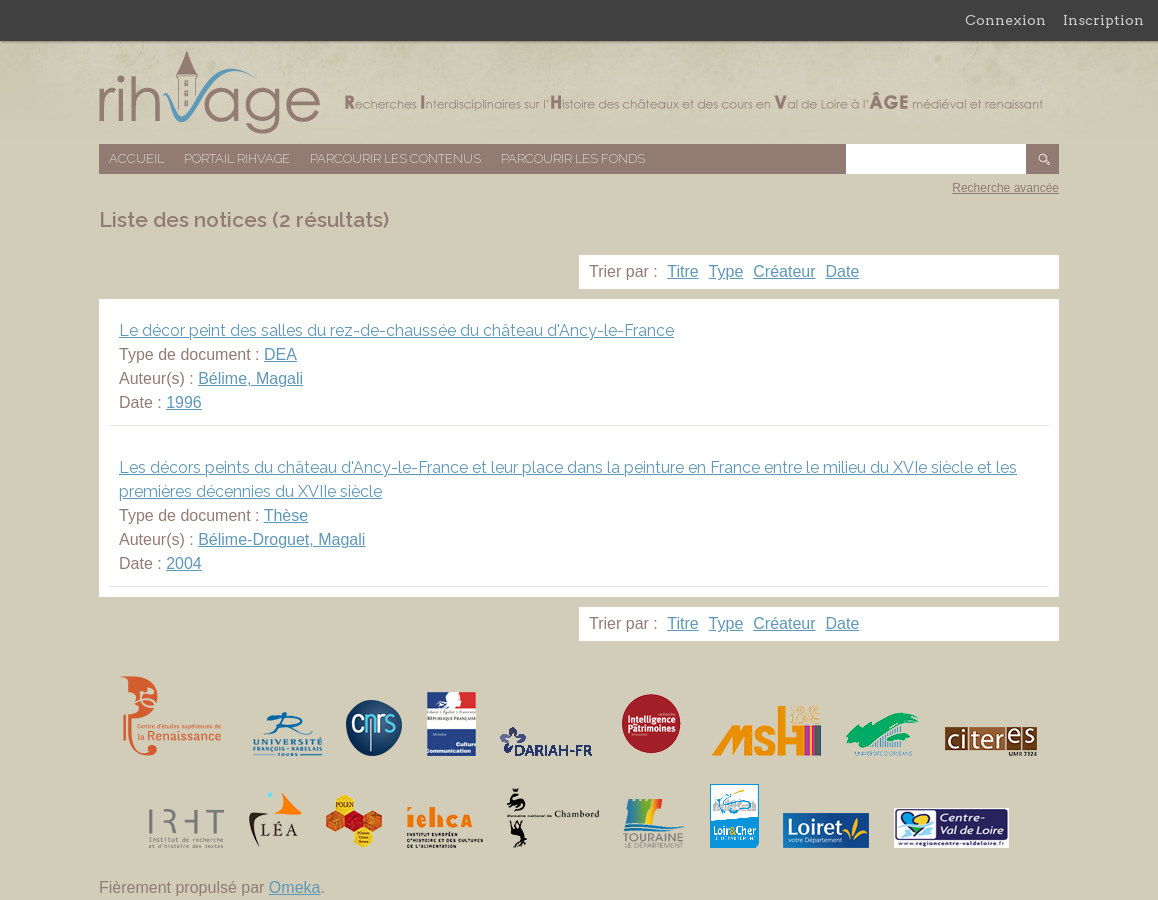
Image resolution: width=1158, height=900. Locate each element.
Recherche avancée (1005, 188)
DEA (280, 354)
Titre (682, 271)
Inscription (1103, 20)
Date (843, 271)
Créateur (784, 271)
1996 (184, 402)
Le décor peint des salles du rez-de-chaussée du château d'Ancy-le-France (396, 330)
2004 (184, 563)
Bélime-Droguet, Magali (281, 539)
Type (726, 271)
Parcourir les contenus (395, 158)
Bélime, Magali (250, 378)
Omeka (295, 887)
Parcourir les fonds (573, 158)
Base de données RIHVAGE (579, 92)
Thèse (286, 515)
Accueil (136, 158)
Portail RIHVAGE (237, 158)
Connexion (1005, 20)
